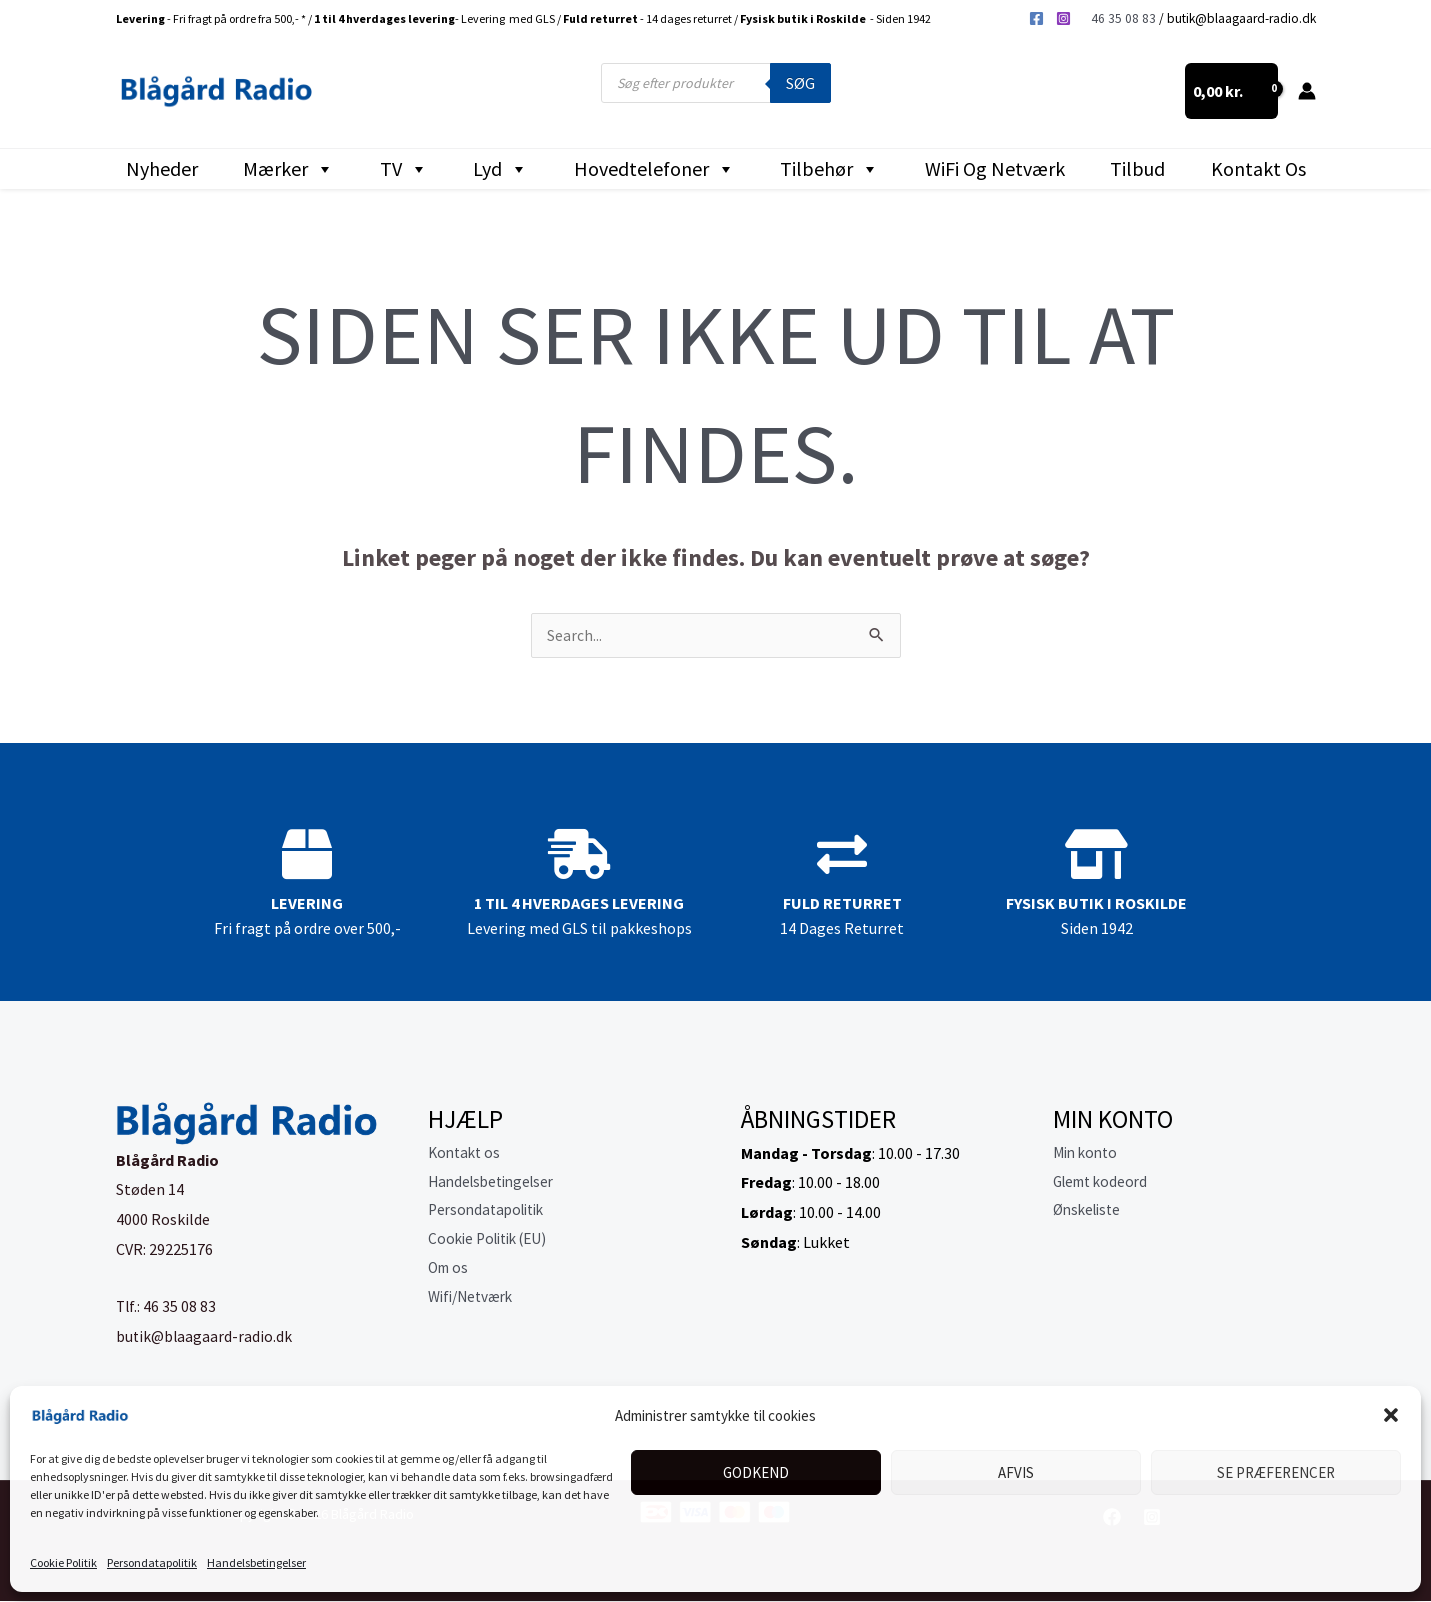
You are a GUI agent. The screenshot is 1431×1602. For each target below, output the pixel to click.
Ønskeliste (1090, 1213)
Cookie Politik (63, 1562)
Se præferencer (1276, 1472)
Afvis (1016, 1472)
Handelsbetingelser (256, 1562)
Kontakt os (1258, 168)
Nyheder (162, 168)
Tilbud (1137, 168)
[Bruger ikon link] (1307, 91)
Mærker (288, 169)
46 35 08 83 (1123, 18)
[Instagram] (1063, 18)
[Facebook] (1036, 18)
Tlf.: (130, 1307)
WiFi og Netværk (995, 168)
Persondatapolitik (152, 1562)
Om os (450, 1273)
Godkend (756, 1472)
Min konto (1088, 1154)
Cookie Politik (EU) (493, 1243)
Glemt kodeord (1104, 1183)
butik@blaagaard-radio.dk (1241, 18)
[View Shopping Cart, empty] (1231, 91)
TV (404, 169)
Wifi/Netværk (474, 1302)
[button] (1391, 1415)
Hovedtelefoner (654, 169)
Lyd (500, 169)
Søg (800, 83)
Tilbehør (829, 169)
